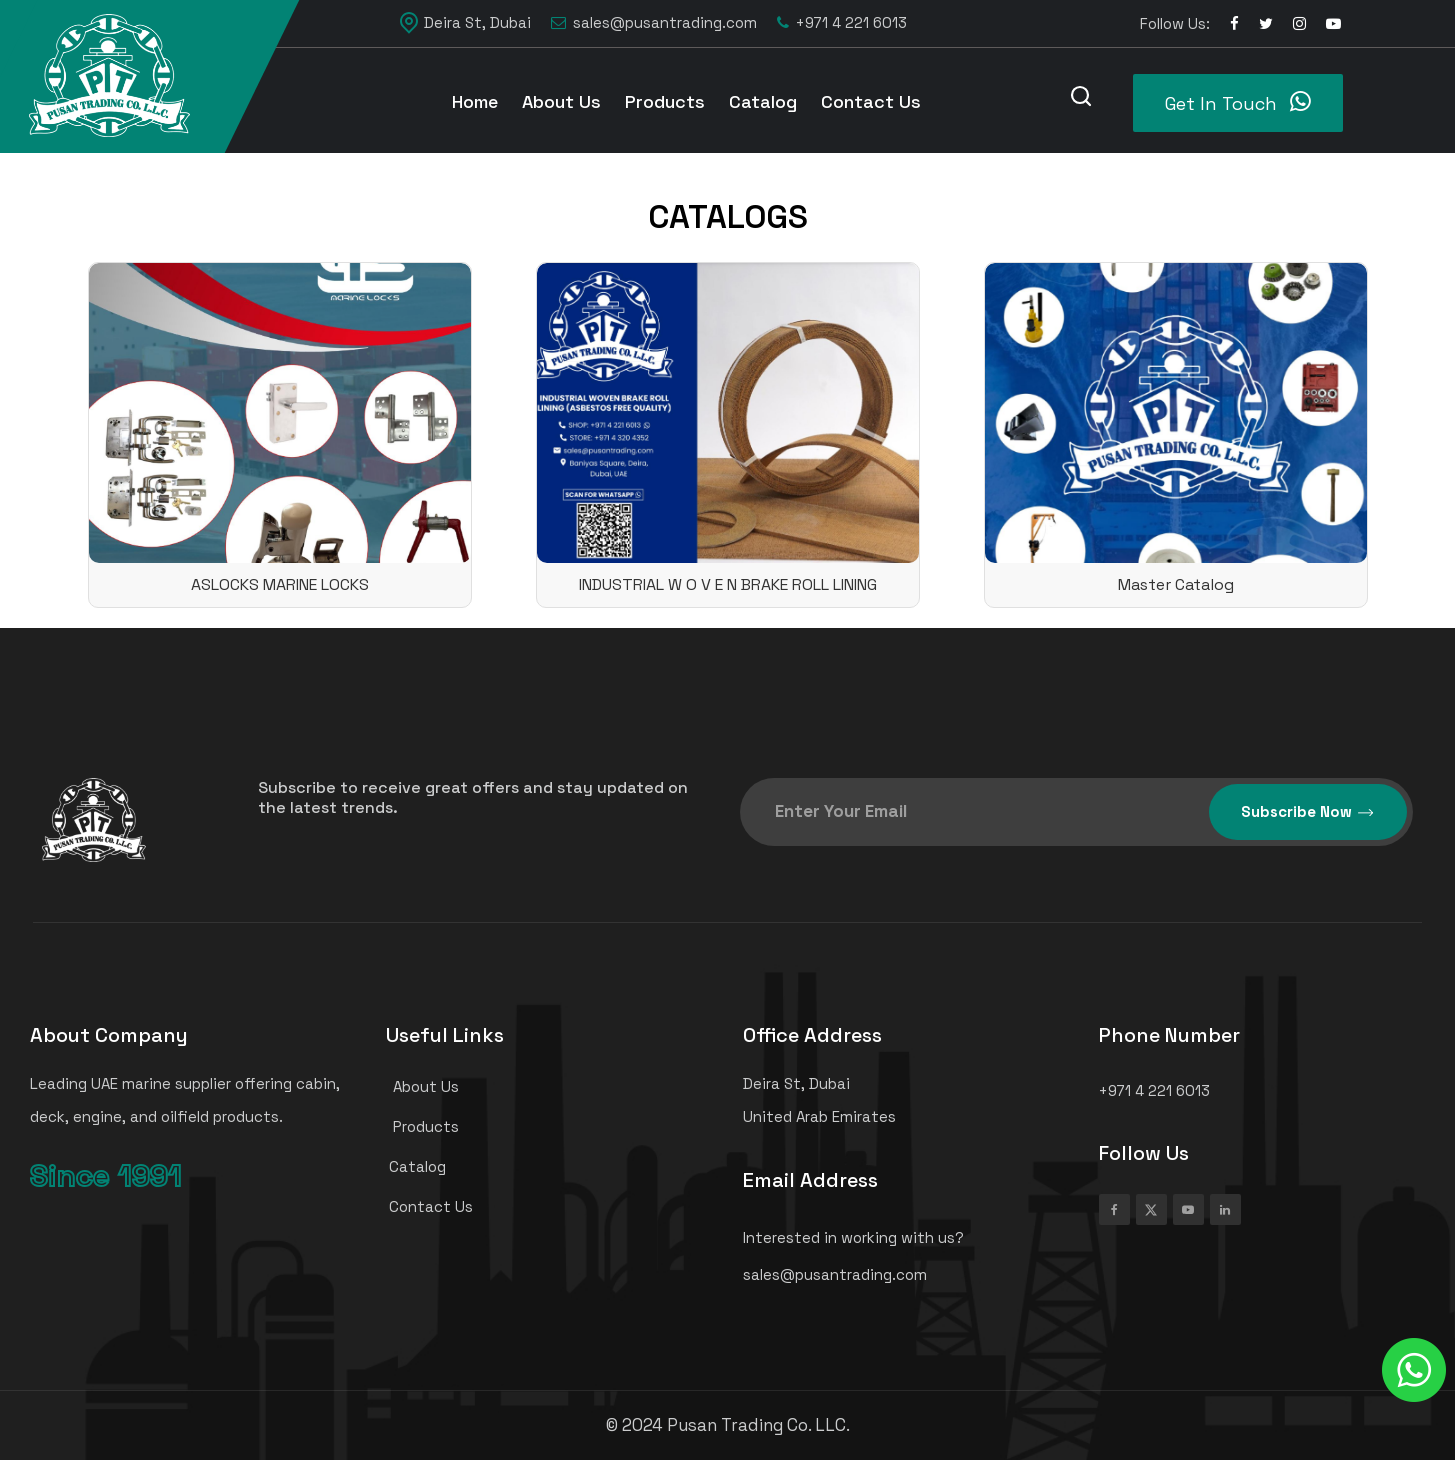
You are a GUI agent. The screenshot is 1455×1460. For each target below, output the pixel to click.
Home (475, 101)
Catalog (763, 101)
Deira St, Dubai (465, 23)
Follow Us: (1175, 23)
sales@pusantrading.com (654, 23)
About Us (561, 101)
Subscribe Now (1308, 812)
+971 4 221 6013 (842, 23)
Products (665, 101)
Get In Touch (1238, 102)
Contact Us (871, 101)
